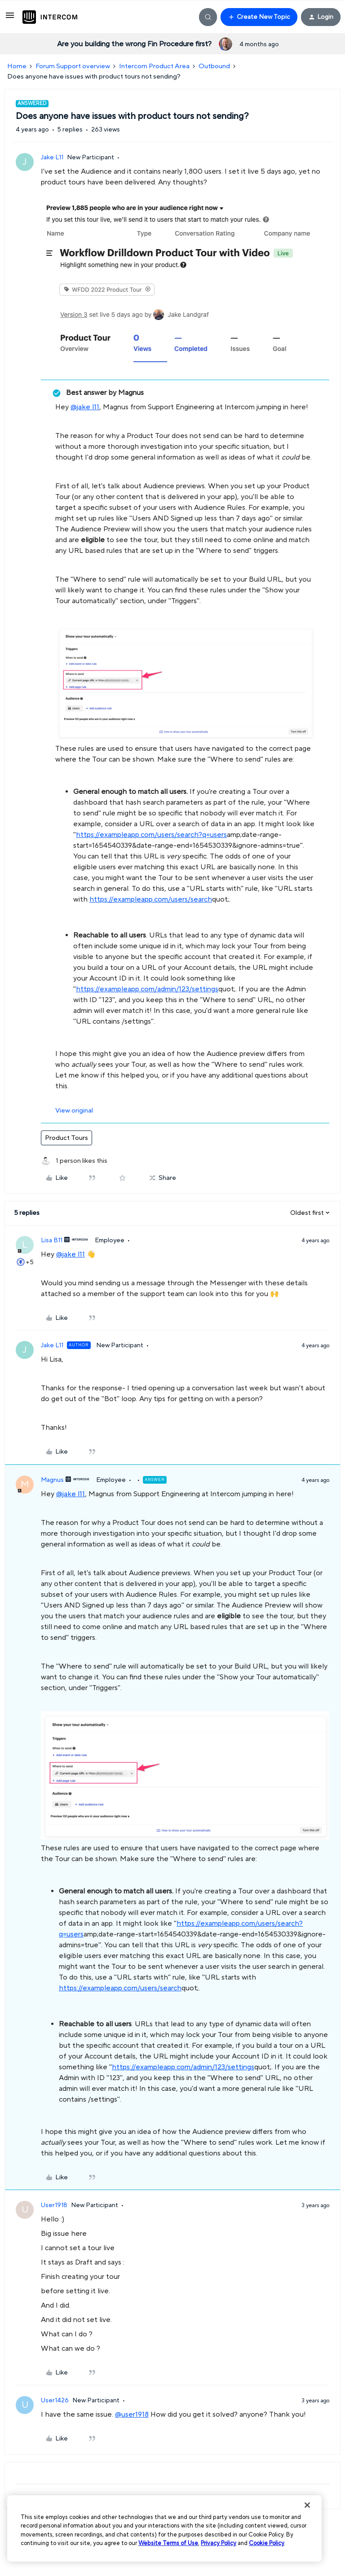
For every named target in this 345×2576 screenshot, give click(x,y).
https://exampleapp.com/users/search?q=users (151, 834)
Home (17, 66)
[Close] (307, 2505)
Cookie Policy (266, 2543)
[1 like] (74, 1161)
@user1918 (132, 2414)
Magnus (52, 1480)
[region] (164, 2528)
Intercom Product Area (154, 66)
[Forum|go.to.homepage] (49, 17)
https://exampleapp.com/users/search (150, 899)
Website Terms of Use (168, 2543)
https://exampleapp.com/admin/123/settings (147, 989)
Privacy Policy (218, 2543)
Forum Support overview (72, 66)
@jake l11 (85, 407)
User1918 (54, 2205)
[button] (9, 18)
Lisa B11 (51, 1240)
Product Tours (66, 1138)
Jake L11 (52, 157)
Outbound (214, 66)
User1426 (55, 2400)
